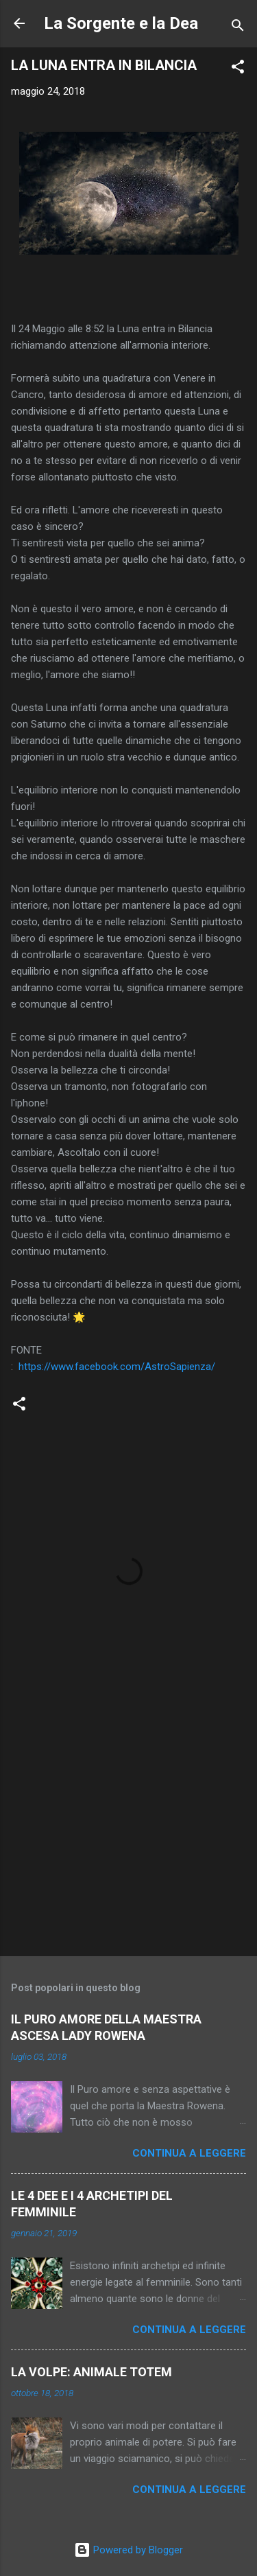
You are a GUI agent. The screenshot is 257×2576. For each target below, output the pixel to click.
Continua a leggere (189, 2153)
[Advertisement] (128, 1838)
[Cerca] (238, 28)
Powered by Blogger (128, 2550)
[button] (238, 69)
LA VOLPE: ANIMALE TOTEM (91, 2372)
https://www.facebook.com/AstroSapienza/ (117, 1366)
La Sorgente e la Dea (121, 23)
